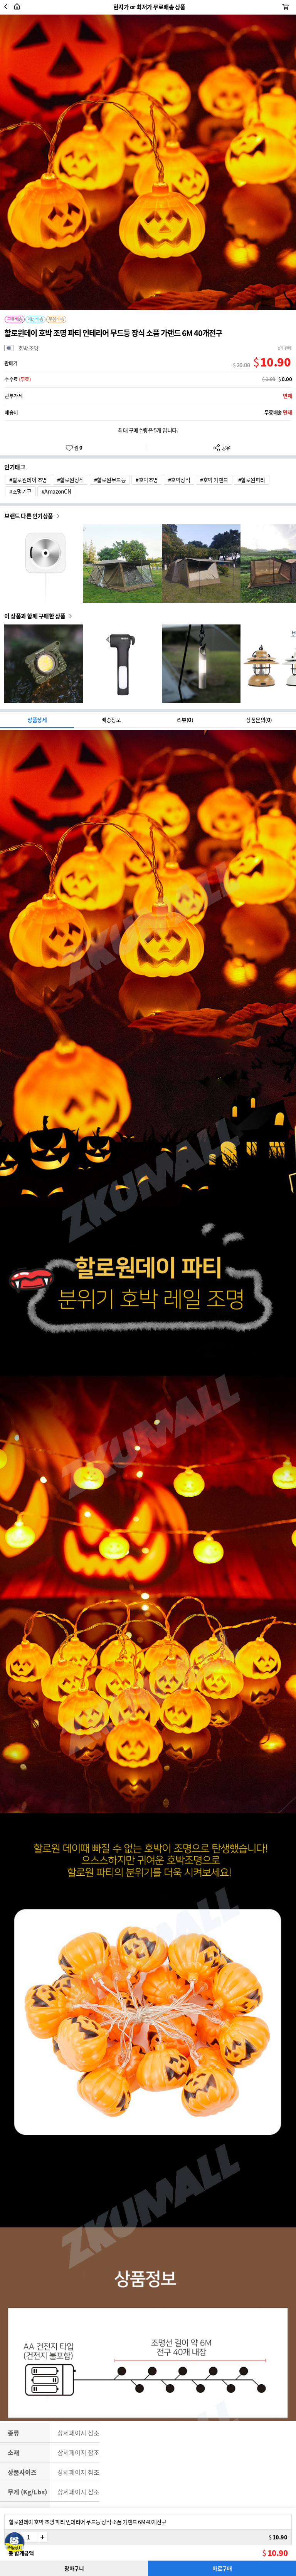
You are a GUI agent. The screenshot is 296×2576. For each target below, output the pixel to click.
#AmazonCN (56, 491)
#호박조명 (147, 480)
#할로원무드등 (110, 480)
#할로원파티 (251, 480)
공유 (222, 447)
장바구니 (74, 2568)
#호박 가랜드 (214, 480)
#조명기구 (20, 491)
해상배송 (35, 319)
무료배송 (14, 319)
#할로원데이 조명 (28, 480)
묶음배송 (56, 319)
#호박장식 (179, 480)
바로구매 (222, 2568)
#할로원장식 (70, 480)
